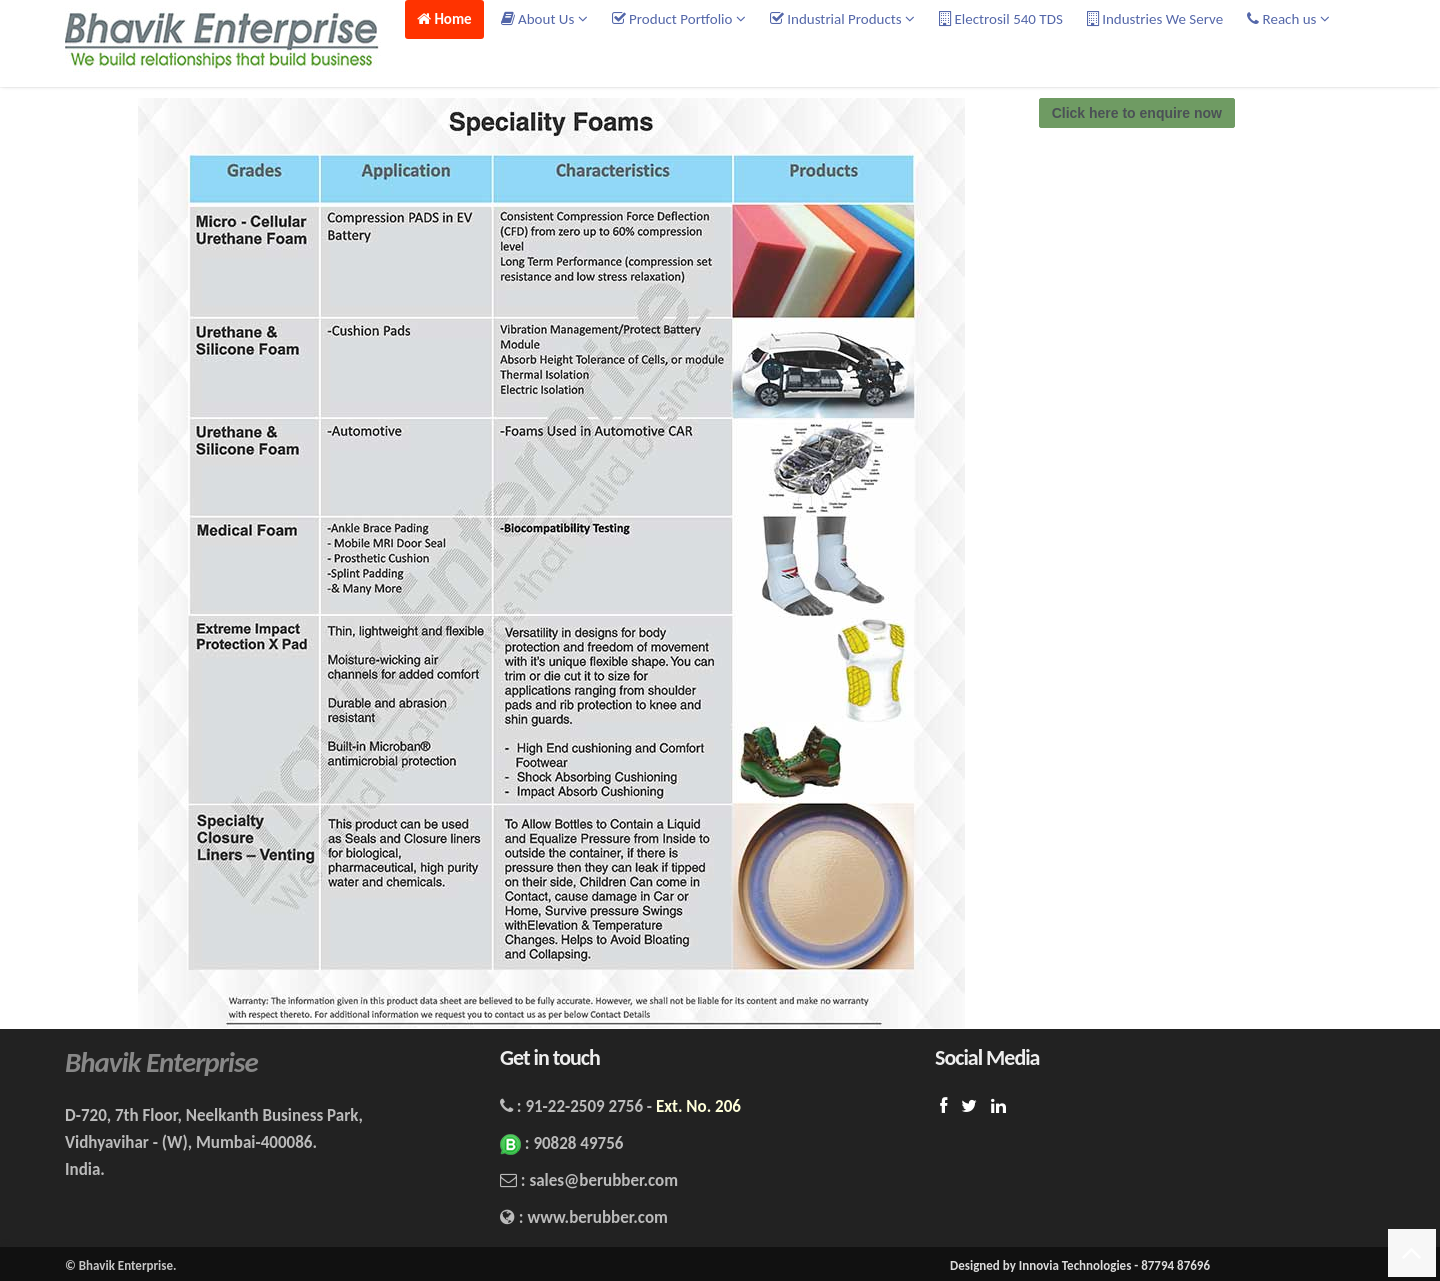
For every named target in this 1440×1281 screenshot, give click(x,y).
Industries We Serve (1155, 19)
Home (444, 19)
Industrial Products (842, 19)
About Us (544, 19)
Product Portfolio (679, 19)
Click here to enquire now (1137, 113)
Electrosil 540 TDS (1001, 19)
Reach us (1288, 19)
